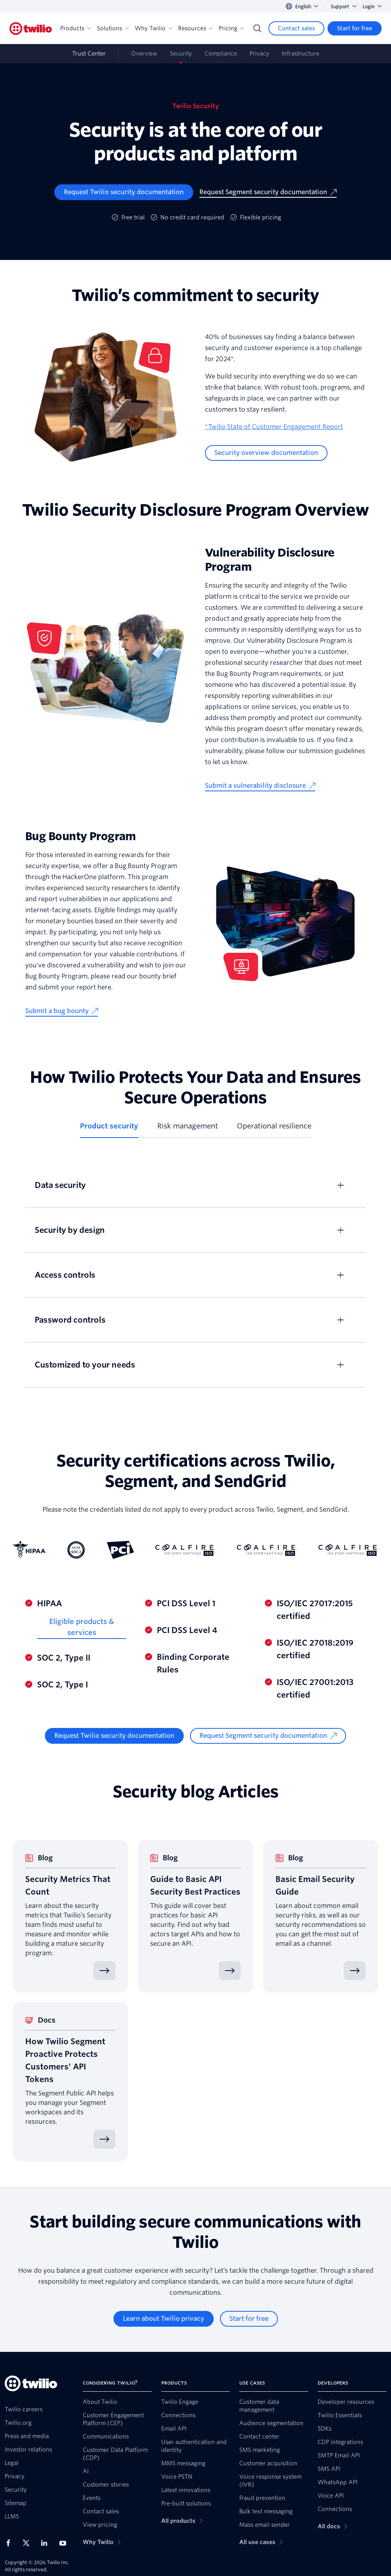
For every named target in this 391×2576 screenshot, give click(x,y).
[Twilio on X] (29, 2543)
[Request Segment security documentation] (268, 192)
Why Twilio (153, 28)
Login (372, 6)
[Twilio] (30, 28)
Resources (195, 28)
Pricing (231, 28)
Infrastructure (300, 53)
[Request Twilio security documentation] (123, 192)
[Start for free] (355, 28)
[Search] (257, 28)
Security (181, 53)
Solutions (112, 28)
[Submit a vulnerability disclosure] (260, 785)
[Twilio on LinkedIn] (47, 2543)
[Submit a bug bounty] (61, 1011)
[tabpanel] (195, 1275)
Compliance (221, 53)
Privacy (259, 53)
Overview (144, 53)
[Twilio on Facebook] (11, 2543)
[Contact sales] (296, 28)
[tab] (109, 1129)
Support (343, 6)
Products (75, 28)
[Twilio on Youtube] (65, 2542)
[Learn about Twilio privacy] (164, 2319)
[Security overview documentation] (266, 453)
